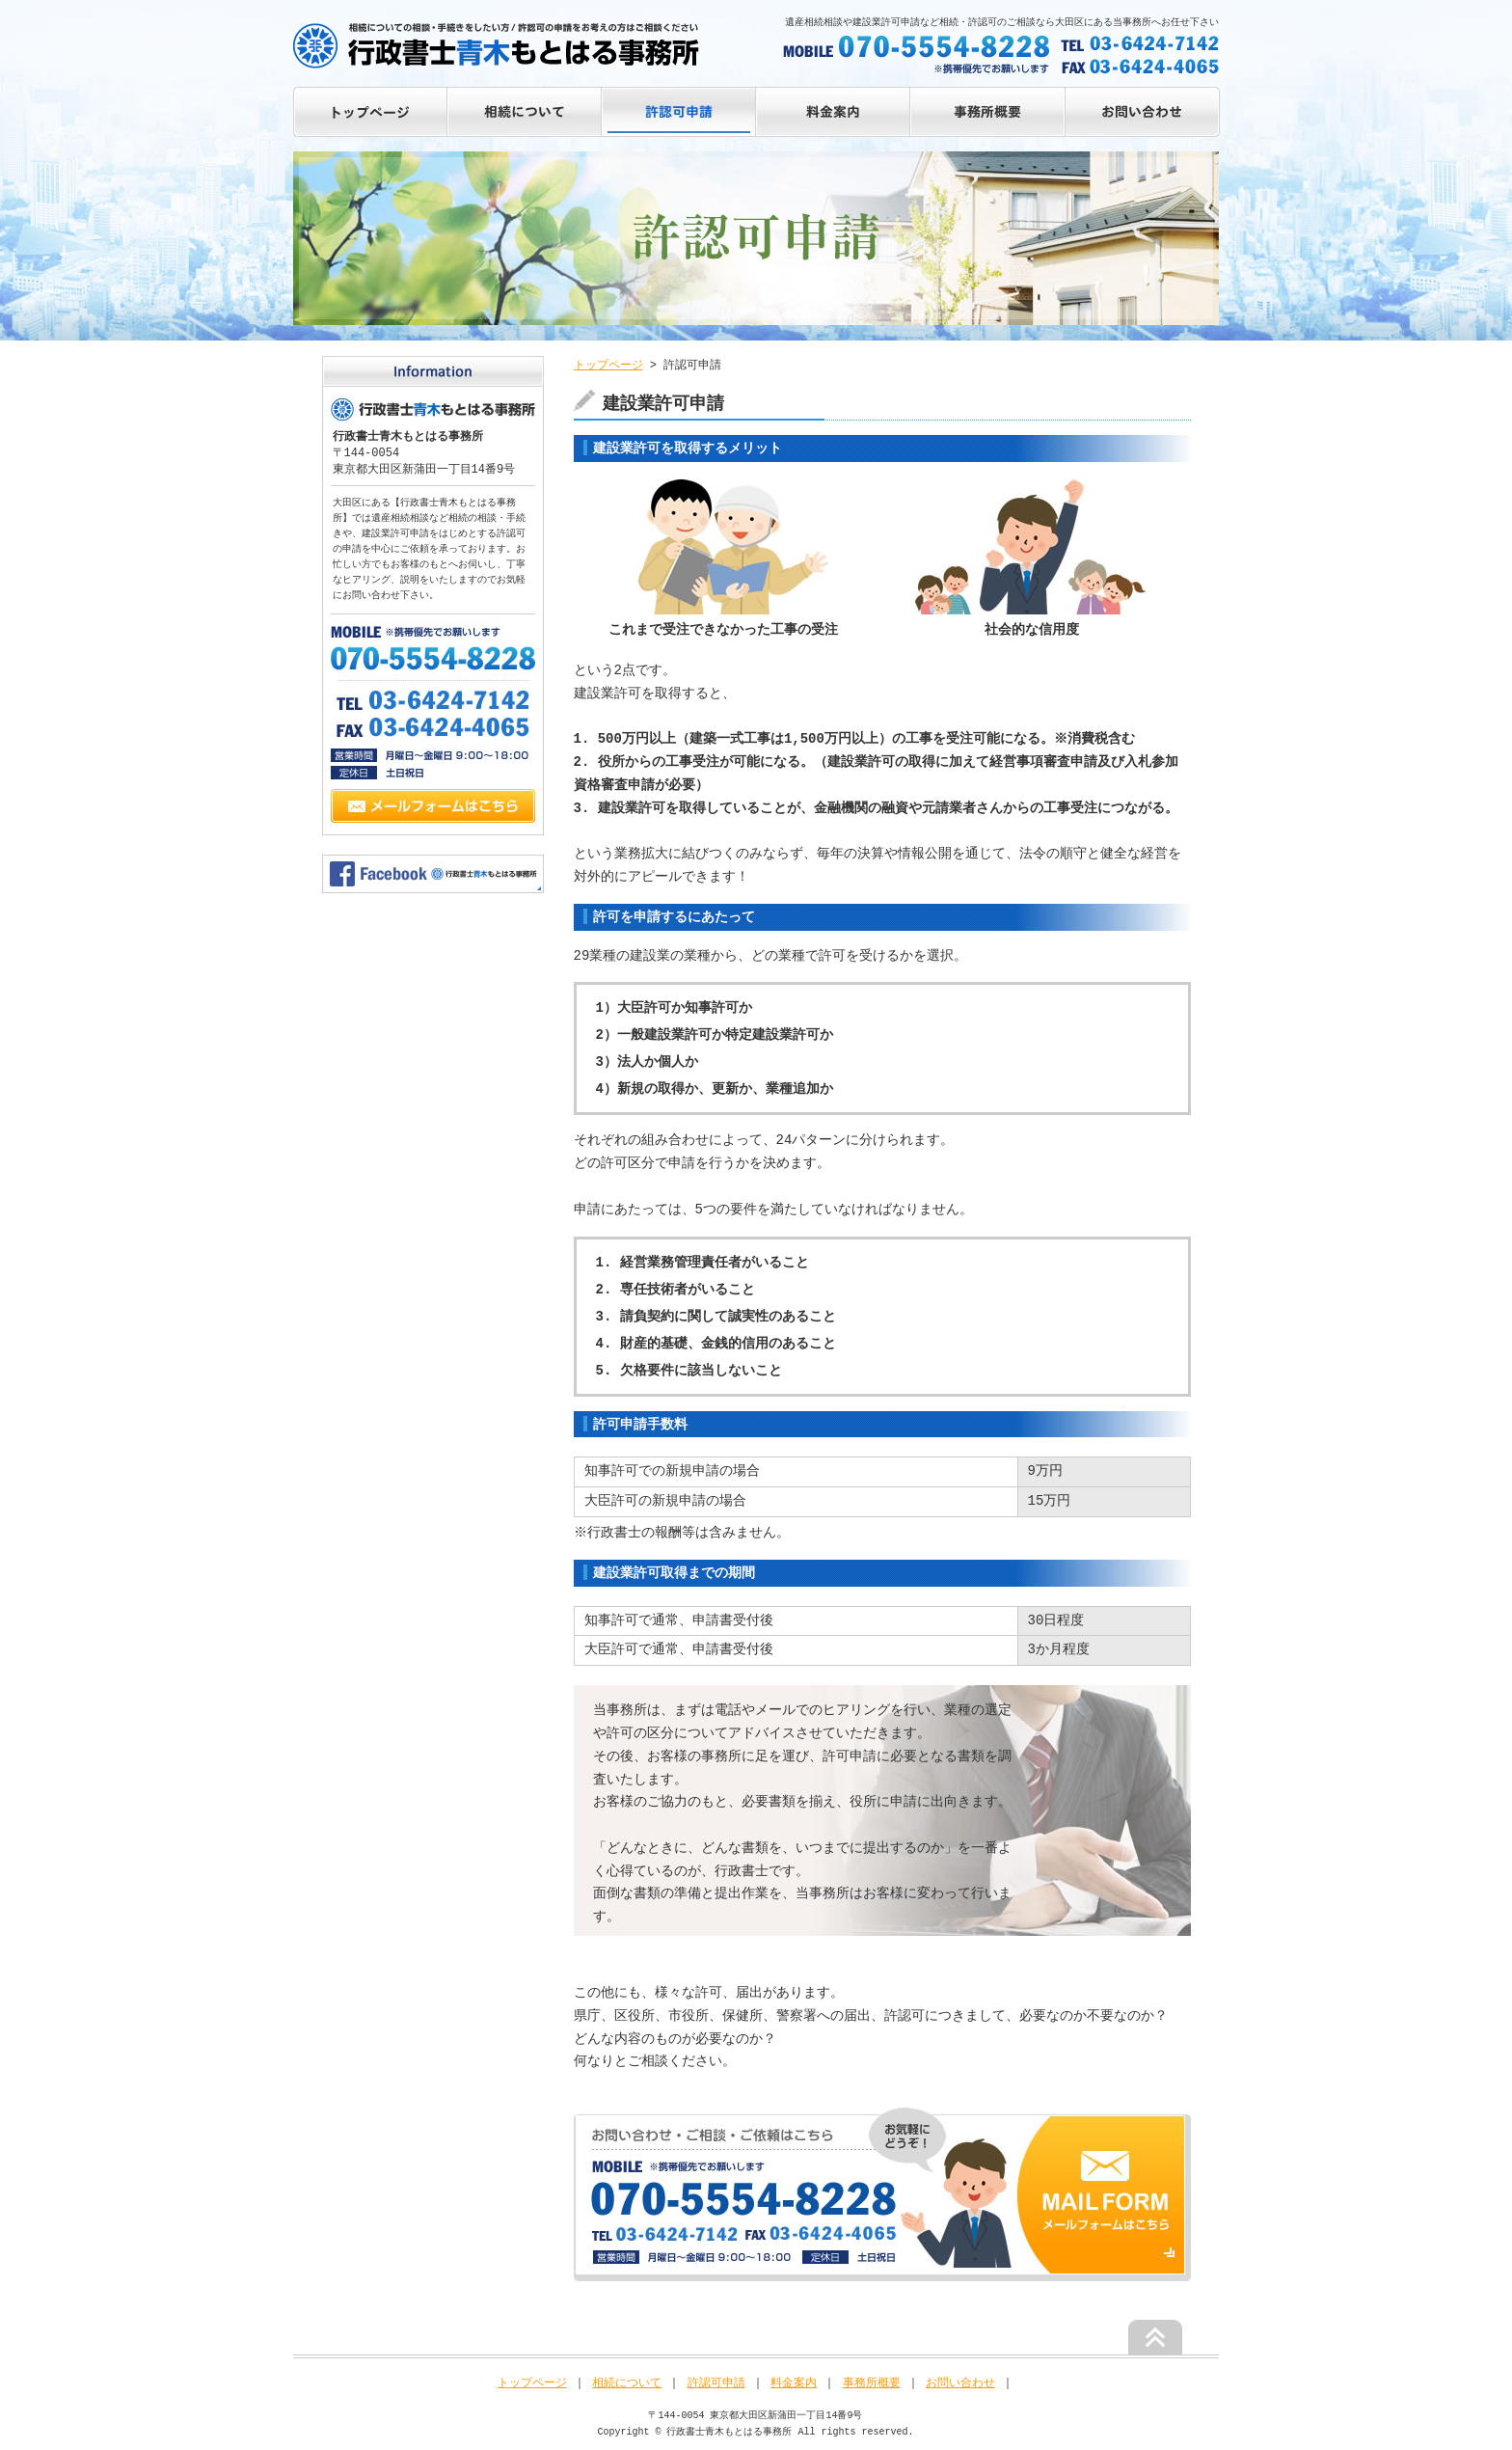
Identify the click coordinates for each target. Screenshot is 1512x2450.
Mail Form (433, 812)
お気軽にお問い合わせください (882, 2194)
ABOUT (524, 112)
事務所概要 (872, 2383)
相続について (627, 2383)
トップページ (369, 112)
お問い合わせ (960, 2383)
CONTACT (1143, 112)
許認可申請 (716, 2383)
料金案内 (793, 2383)
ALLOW (680, 112)
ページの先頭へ (1155, 2337)
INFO (988, 112)
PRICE (834, 112)
